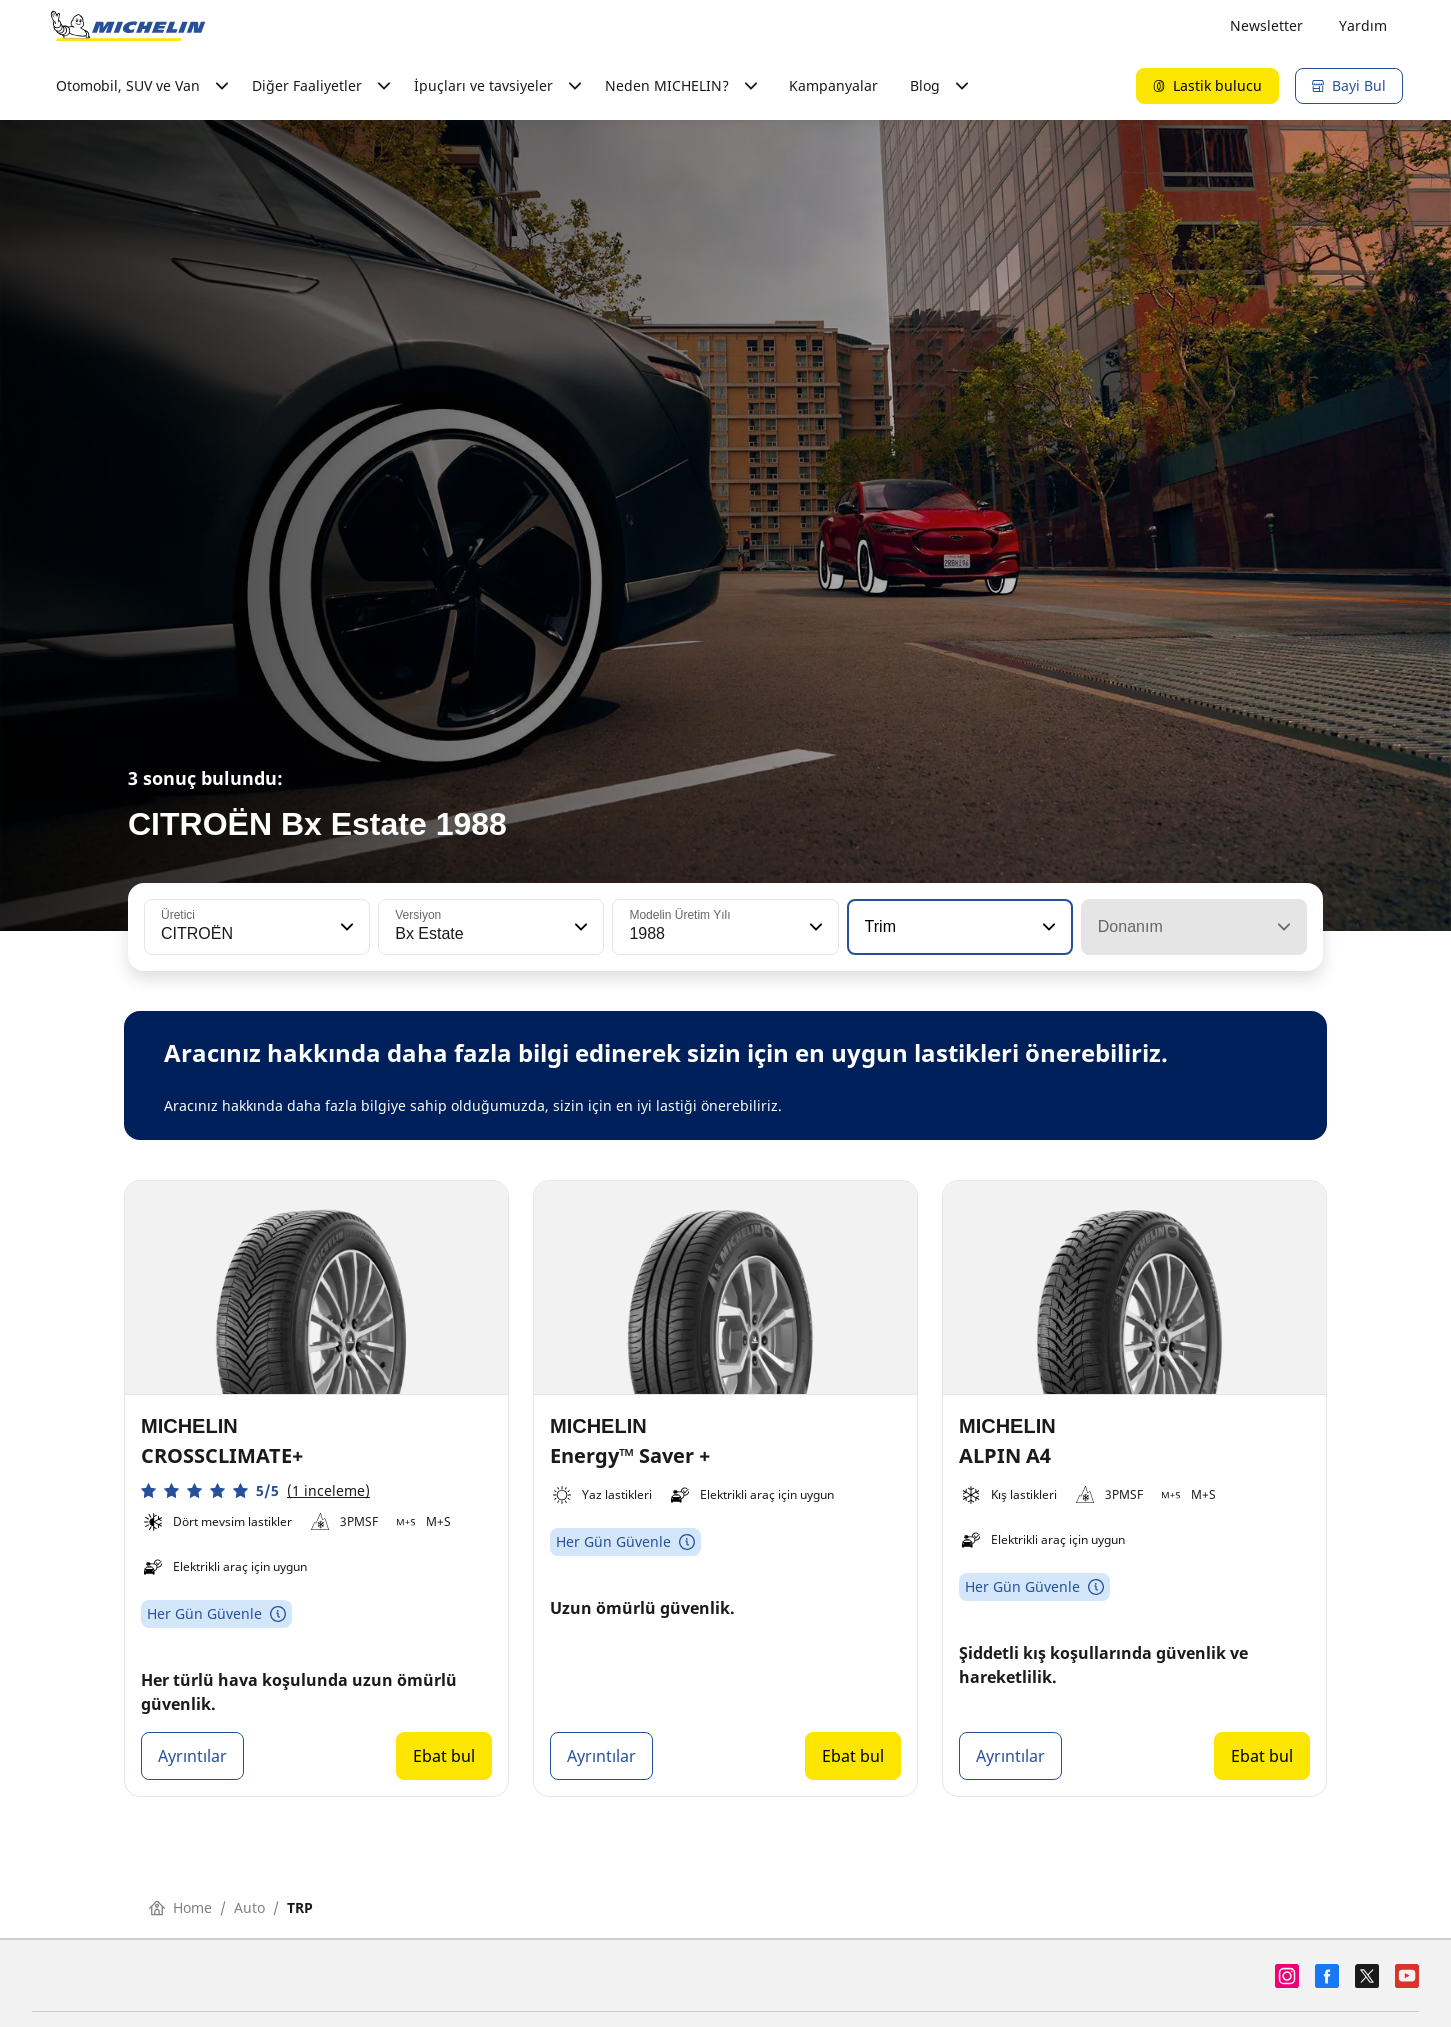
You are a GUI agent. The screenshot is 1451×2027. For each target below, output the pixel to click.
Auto (249, 1907)
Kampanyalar (833, 85)
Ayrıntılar (192, 1756)
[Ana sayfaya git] (128, 26)
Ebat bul (444, 1756)
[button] (345, 927)
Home (180, 1907)
